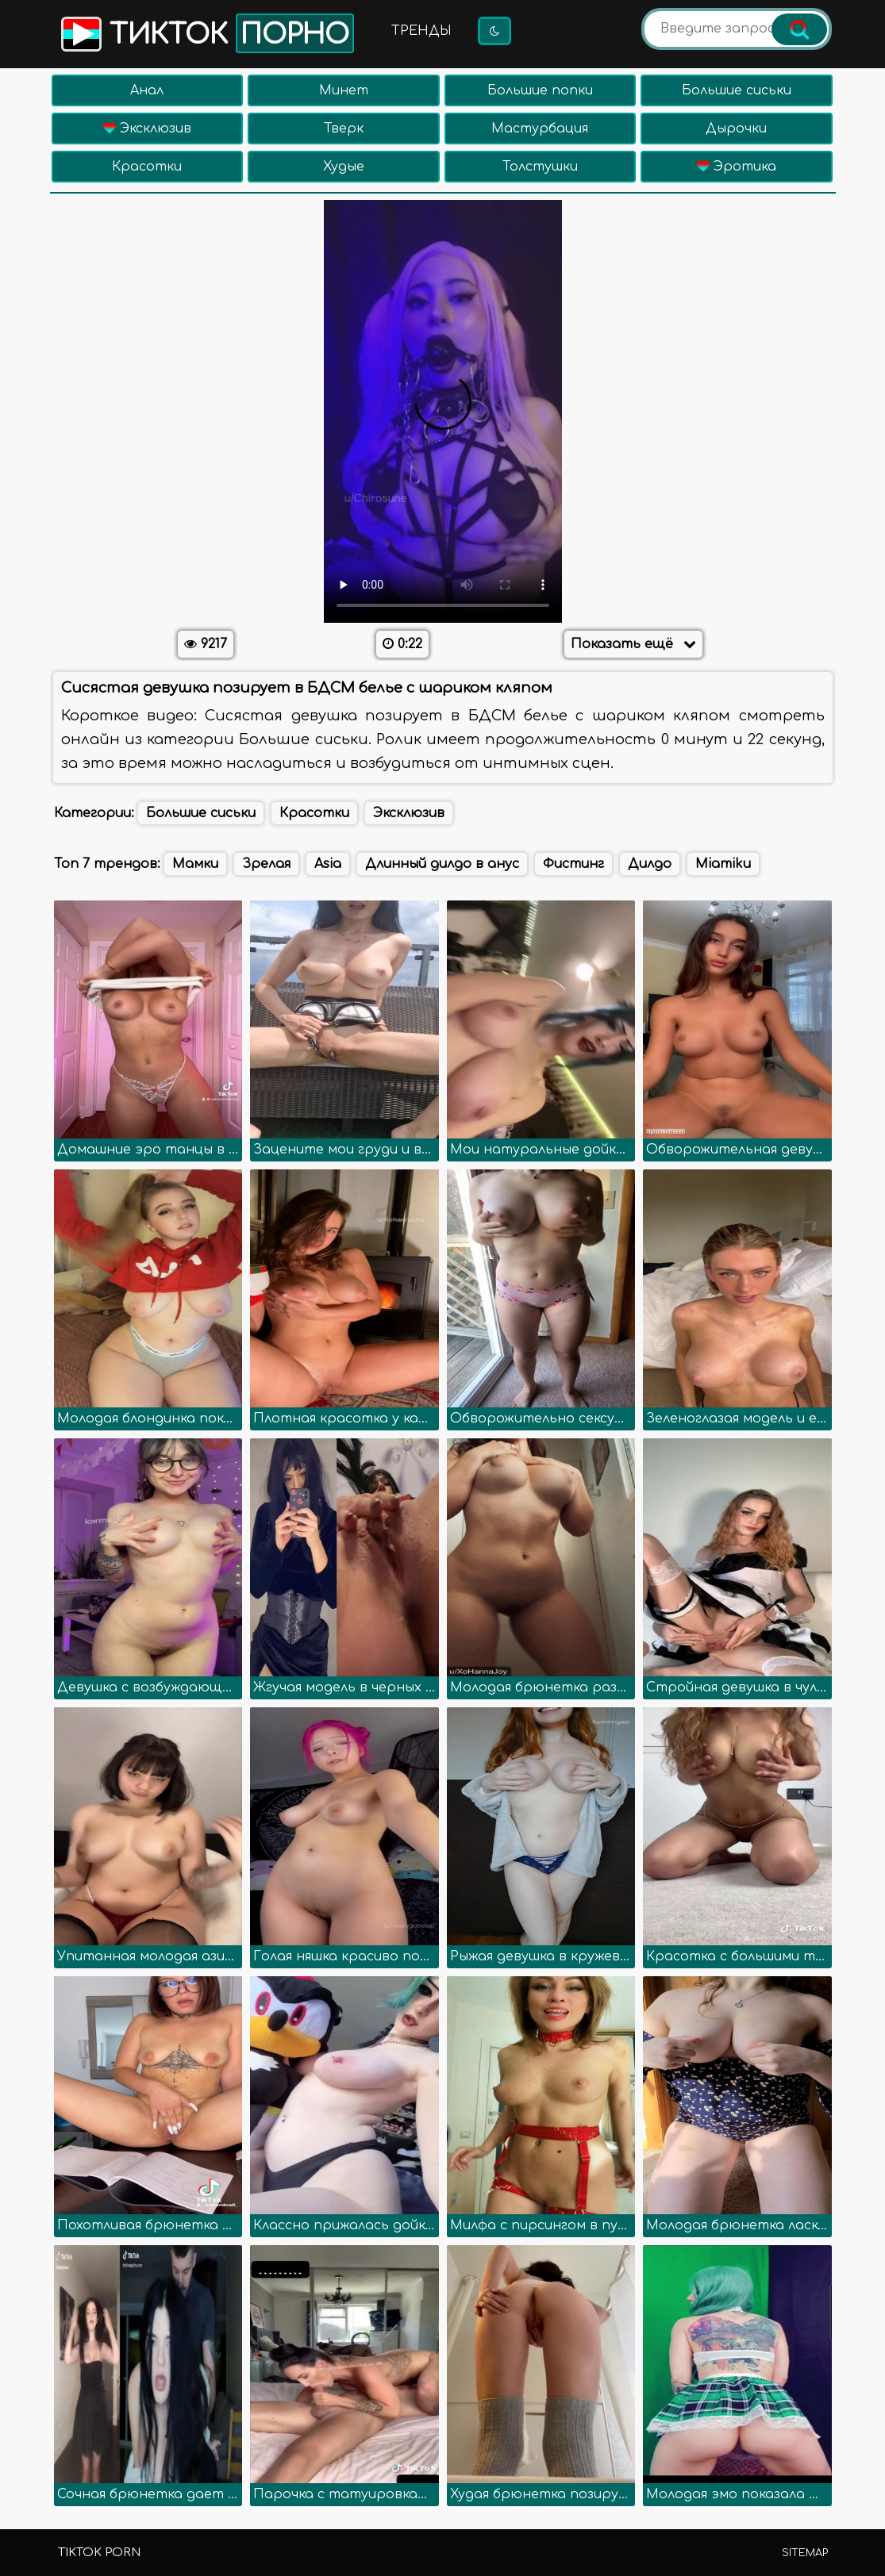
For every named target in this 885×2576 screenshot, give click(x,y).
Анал (147, 90)
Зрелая (266, 864)
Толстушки (540, 166)
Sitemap (805, 2553)
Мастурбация (539, 128)
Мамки (195, 864)
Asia (327, 864)
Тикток (206, 33)
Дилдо (649, 864)
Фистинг (573, 864)
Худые (343, 166)
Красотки (147, 166)
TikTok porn (99, 2552)
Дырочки (736, 128)
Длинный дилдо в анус (442, 864)
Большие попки (540, 90)
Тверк (344, 128)
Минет (343, 90)
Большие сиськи (736, 90)
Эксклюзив (147, 128)
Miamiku (723, 864)
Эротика (736, 166)
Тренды (421, 31)
